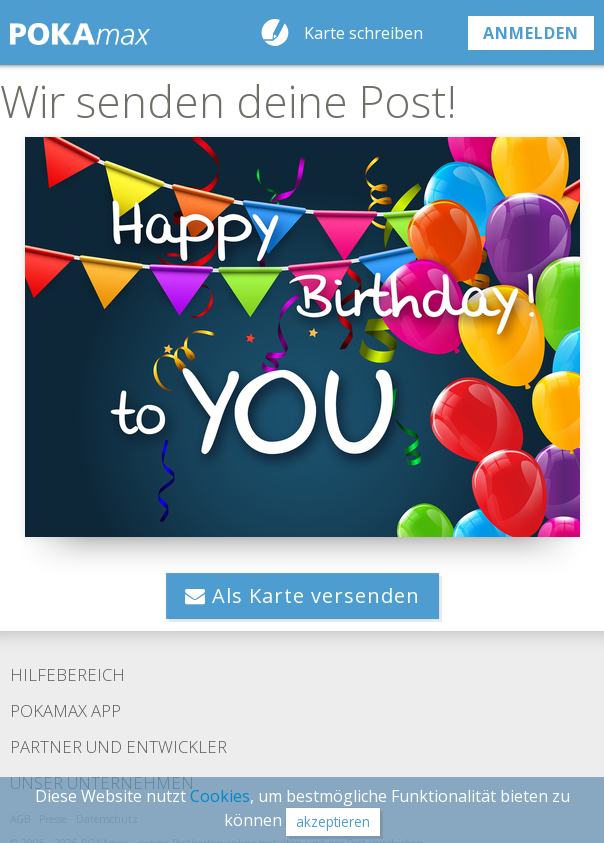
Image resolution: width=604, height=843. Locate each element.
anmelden (531, 33)
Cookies (220, 796)
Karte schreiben (363, 33)
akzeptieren (333, 821)
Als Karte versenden (302, 595)
